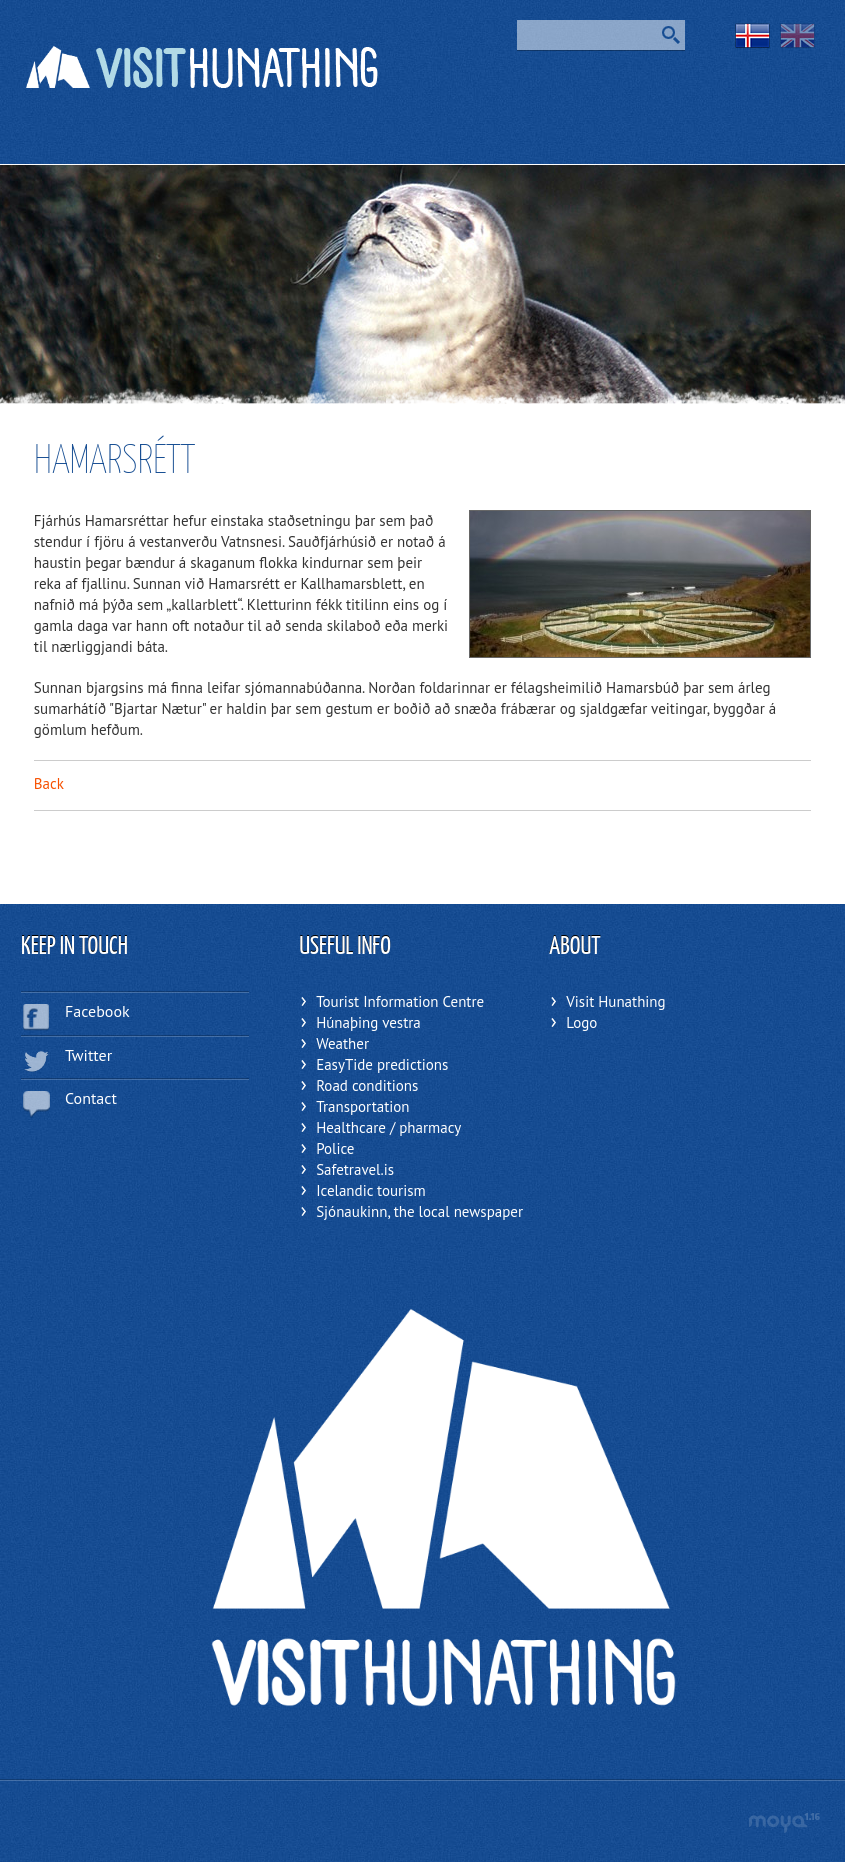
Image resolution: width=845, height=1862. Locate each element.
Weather (342, 1043)
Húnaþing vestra (368, 1022)
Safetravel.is (355, 1169)
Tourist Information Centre (400, 1001)
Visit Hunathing (615, 1001)
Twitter (88, 1055)
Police (335, 1148)
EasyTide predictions (382, 1064)
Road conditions (367, 1085)
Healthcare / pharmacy (388, 1127)
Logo (581, 1022)
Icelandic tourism (371, 1190)
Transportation (362, 1106)
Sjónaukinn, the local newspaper (419, 1211)
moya (783, 1822)
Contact (91, 1098)
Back (49, 783)
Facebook (97, 1011)
